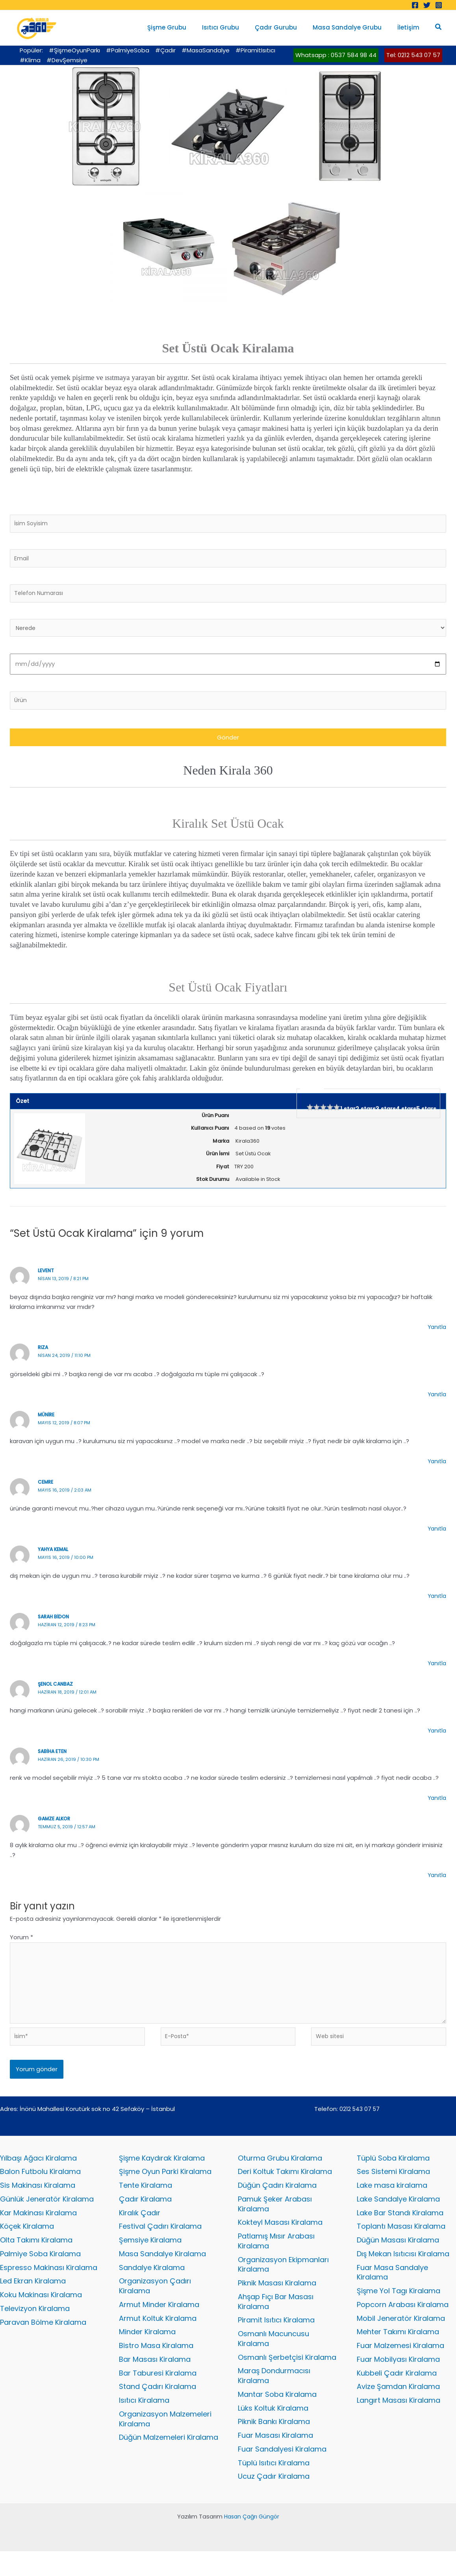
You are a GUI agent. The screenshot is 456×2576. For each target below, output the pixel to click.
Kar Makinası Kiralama (38, 2229)
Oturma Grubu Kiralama (280, 2173)
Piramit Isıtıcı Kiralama (276, 2340)
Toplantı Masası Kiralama (401, 2243)
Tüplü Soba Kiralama (393, 2173)
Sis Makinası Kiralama (37, 2201)
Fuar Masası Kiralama (275, 2459)
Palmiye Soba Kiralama (40, 2271)
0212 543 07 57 (359, 2123)
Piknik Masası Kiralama (277, 2302)
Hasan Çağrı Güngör (251, 2541)
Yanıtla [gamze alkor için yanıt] (436, 1881)
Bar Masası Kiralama (155, 2380)
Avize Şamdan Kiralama (398, 2408)
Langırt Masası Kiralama (398, 2422)
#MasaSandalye (206, 50)
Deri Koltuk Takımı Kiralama (285, 2187)
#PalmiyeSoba (127, 50)
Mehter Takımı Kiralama (398, 2352)
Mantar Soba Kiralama (277, 2416)
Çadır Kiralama (145, 2215)
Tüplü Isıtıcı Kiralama (274, 2487)
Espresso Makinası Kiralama (48, 2285)
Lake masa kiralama (392, 2201)
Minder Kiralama (147, 2352)
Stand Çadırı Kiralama (157, 2408)
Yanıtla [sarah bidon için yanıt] (436, 1670)
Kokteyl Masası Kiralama (280, 2239)
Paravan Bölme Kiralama (43, 2341)
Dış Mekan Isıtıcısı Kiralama (403, 2271)
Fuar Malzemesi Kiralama (400, 2366)
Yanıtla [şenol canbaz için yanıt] (436, 1737)
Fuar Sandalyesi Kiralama (282, 2473)
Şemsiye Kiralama (150, 2257)
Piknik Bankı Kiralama (274, 2445)
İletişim (410, 27)
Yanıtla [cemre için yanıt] (436, 1535)
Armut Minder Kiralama (159, 2323)
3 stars (386, 1115)
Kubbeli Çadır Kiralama (397, 2394)
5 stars (426, 1115)
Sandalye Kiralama (152, 2285)
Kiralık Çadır (139, 2229)
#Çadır (165, 50)
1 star (348, 1115)
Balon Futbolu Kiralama (40, 2187)
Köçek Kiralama (27, 2243)
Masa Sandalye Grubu (353, 27)
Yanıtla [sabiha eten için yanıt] (436, 1804)
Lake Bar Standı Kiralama (400, 2229)
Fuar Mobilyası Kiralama (398, 2380)
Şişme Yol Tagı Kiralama (398, 2310)
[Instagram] (438, 5)
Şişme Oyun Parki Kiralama (165, 2187)
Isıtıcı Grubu (234, 27)
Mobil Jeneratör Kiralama (401, 2337)
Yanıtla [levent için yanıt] (436, 1333)
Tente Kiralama (145, 2201)
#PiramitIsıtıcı (255, 50)
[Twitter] (426, 5)
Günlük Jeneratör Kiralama (47, 2215)
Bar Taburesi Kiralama (157, 2394)
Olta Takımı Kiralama (36, 2257)
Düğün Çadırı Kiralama (277, 2201)
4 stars (406, 1115)
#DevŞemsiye (66, 60)
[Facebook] (415, 5)
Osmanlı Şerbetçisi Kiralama (287, 2378)
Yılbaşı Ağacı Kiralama (38, 2173)
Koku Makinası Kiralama (41, 2313)
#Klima (30, 60)
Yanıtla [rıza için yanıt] (436, 1400)
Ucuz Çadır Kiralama (274, 2501)
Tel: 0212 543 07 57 (413, 55)
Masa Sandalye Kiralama (162, 2271)
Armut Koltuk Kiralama (157, 2337)
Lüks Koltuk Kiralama (273, 2430)
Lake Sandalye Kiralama (398, 2215)
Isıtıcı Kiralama (144, 2422)
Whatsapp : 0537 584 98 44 (335, 55)
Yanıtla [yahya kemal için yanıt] (436, 1602)
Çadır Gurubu (286, 27)
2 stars (366, 1115)
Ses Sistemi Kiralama (393, 2187)
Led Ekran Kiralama (33, 2299)
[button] (438, 27)
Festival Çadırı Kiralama (160, 2243)
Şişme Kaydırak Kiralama (162, 2173)
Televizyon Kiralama (35, 2327)
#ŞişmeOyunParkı (74, 50)
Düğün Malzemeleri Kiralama (168, 2460)
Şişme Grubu (184, 27)
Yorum (21, 1944)
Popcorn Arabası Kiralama (403, 2323)
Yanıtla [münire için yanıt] (436, 1468)
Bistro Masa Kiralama (156, 2366)
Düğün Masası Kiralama (398, 2257)
